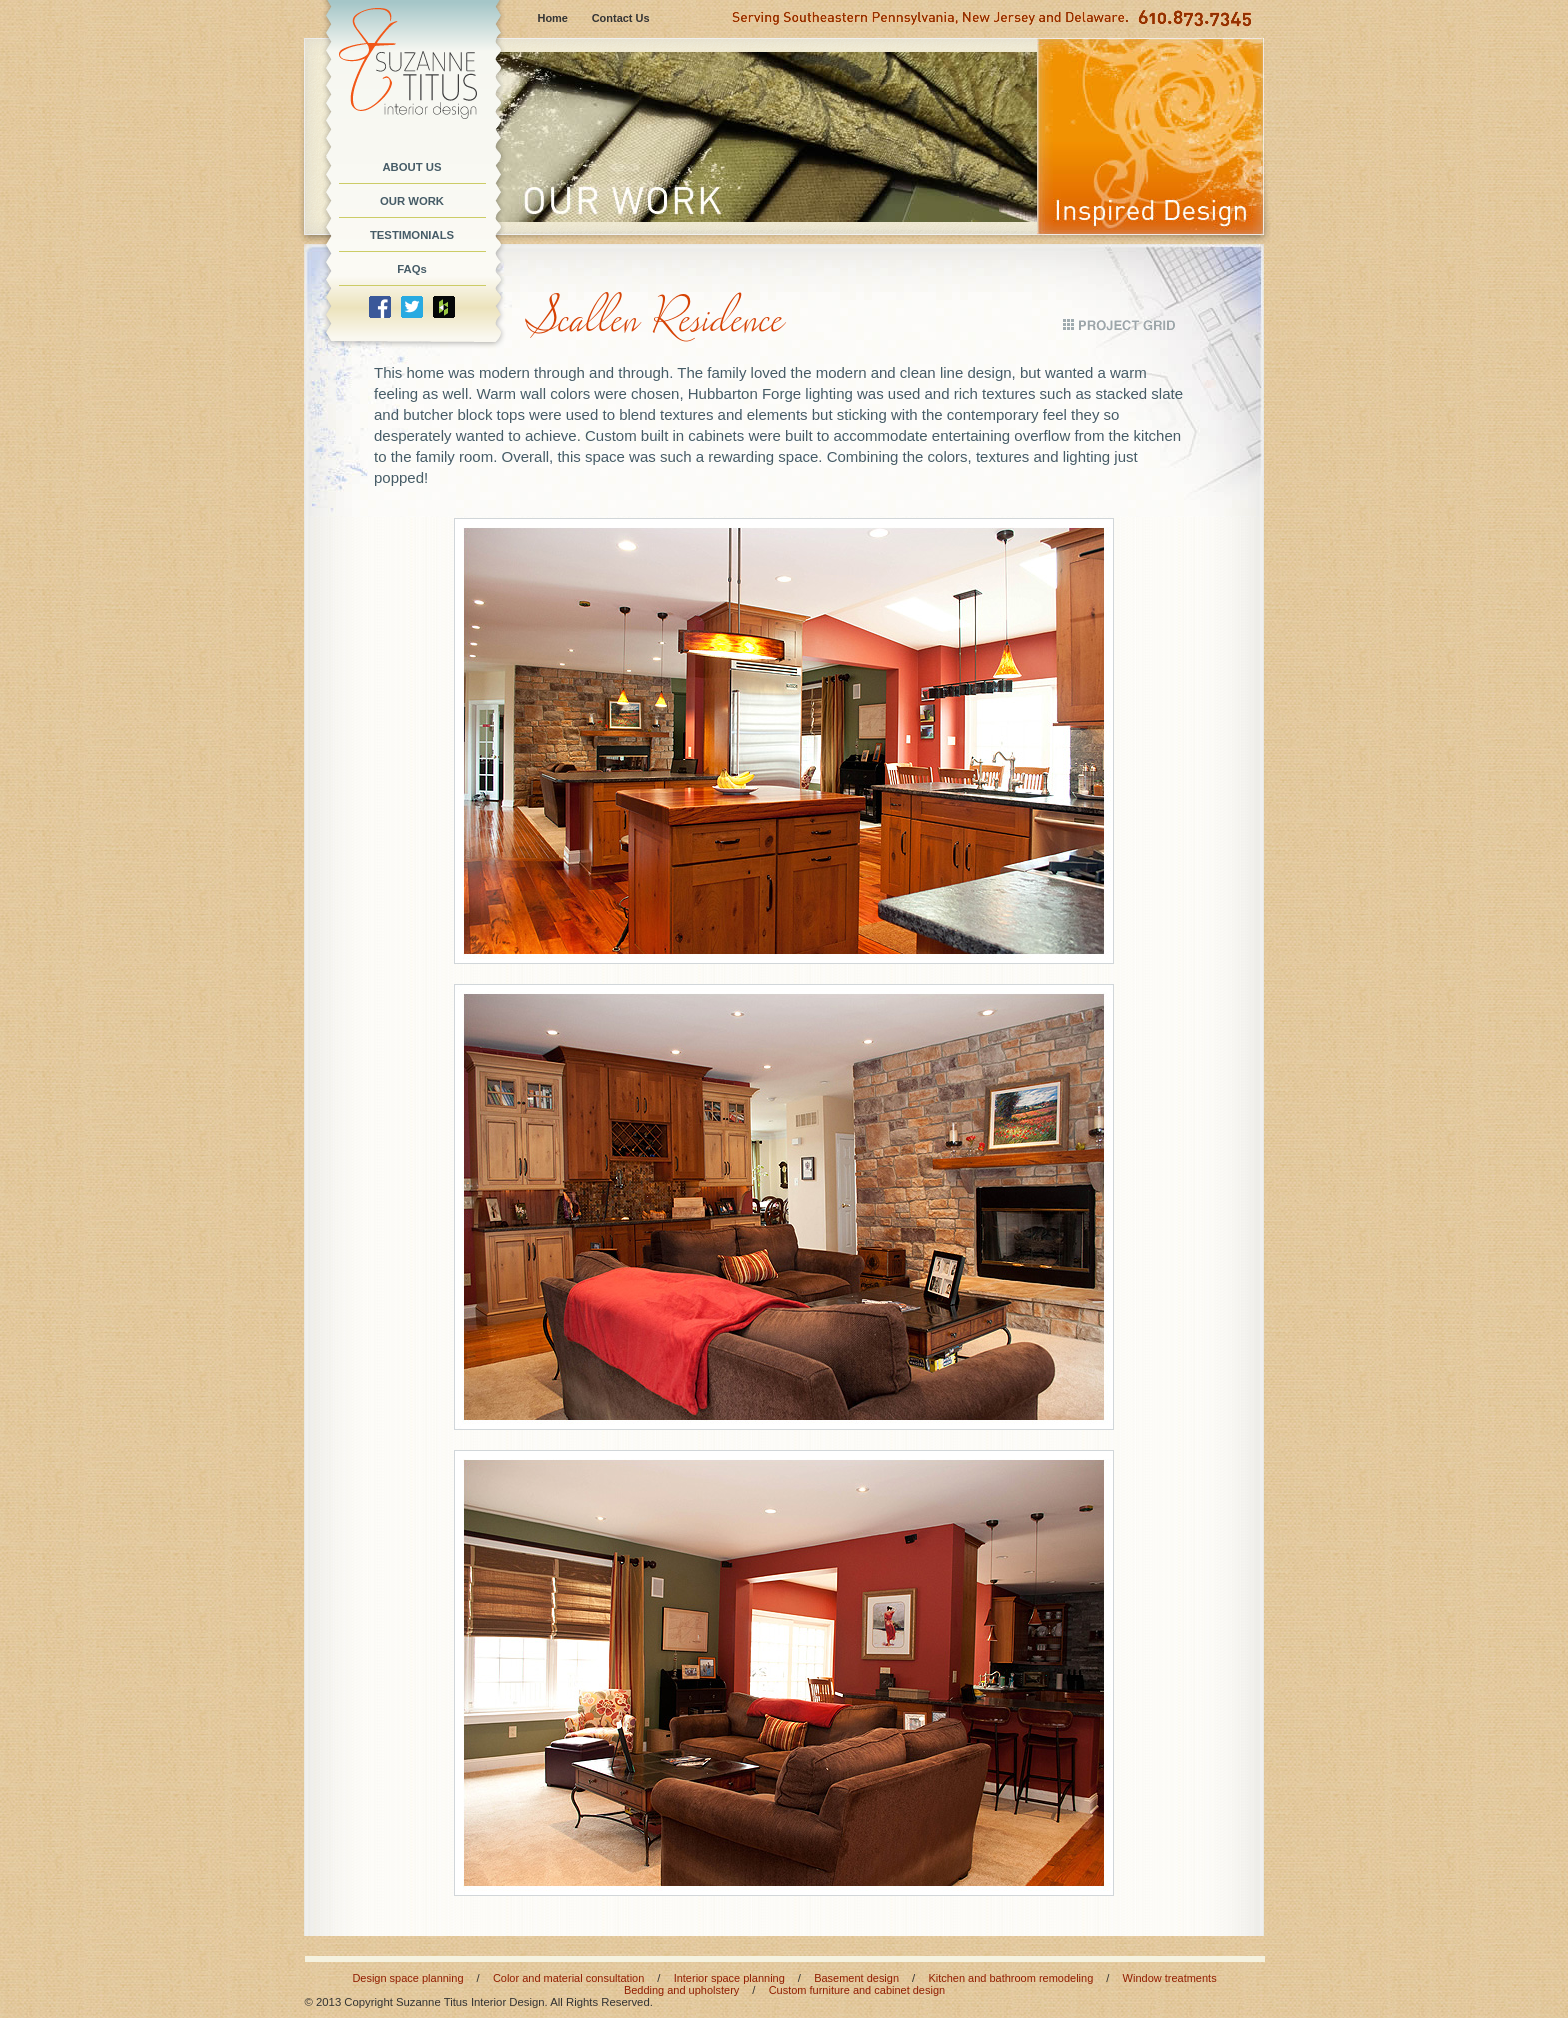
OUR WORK (412, 201)
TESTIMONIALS (412, 235)
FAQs (412, 269)
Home (553, 18)
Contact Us (621, 18)
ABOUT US (411, 167)
